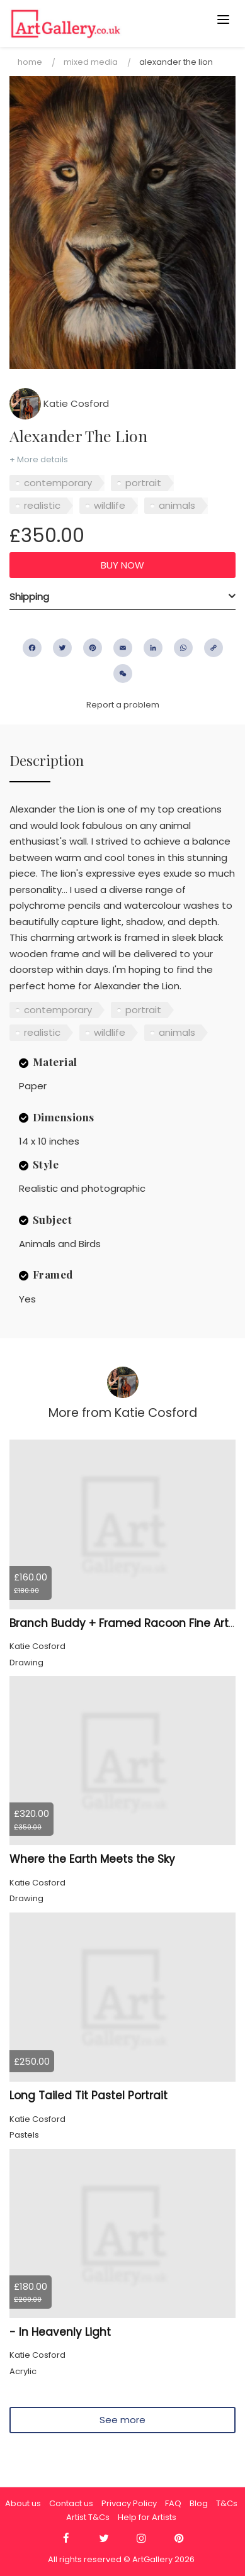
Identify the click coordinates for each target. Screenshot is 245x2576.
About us (23, 2503)
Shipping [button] (29, 596)
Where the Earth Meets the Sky (92, 1859)
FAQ (173, 2503)
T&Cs (226, 2503)
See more (122, 2419)
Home (30, 62)
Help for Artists (147, 2517)
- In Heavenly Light (60, 2332)
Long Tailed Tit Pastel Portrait (88, 2095)
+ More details (38, 459)
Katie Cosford (59, 403)
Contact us (71, 2503)
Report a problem (122, 705)
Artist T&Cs (88, 2517)
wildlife (109, 505)
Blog (199, 2503)
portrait (143, 482)
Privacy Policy (129, 2503)
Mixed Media (91, 62)
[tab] (122, 596)
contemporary (58, 482)
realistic (42, 505)
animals (177, 505)
